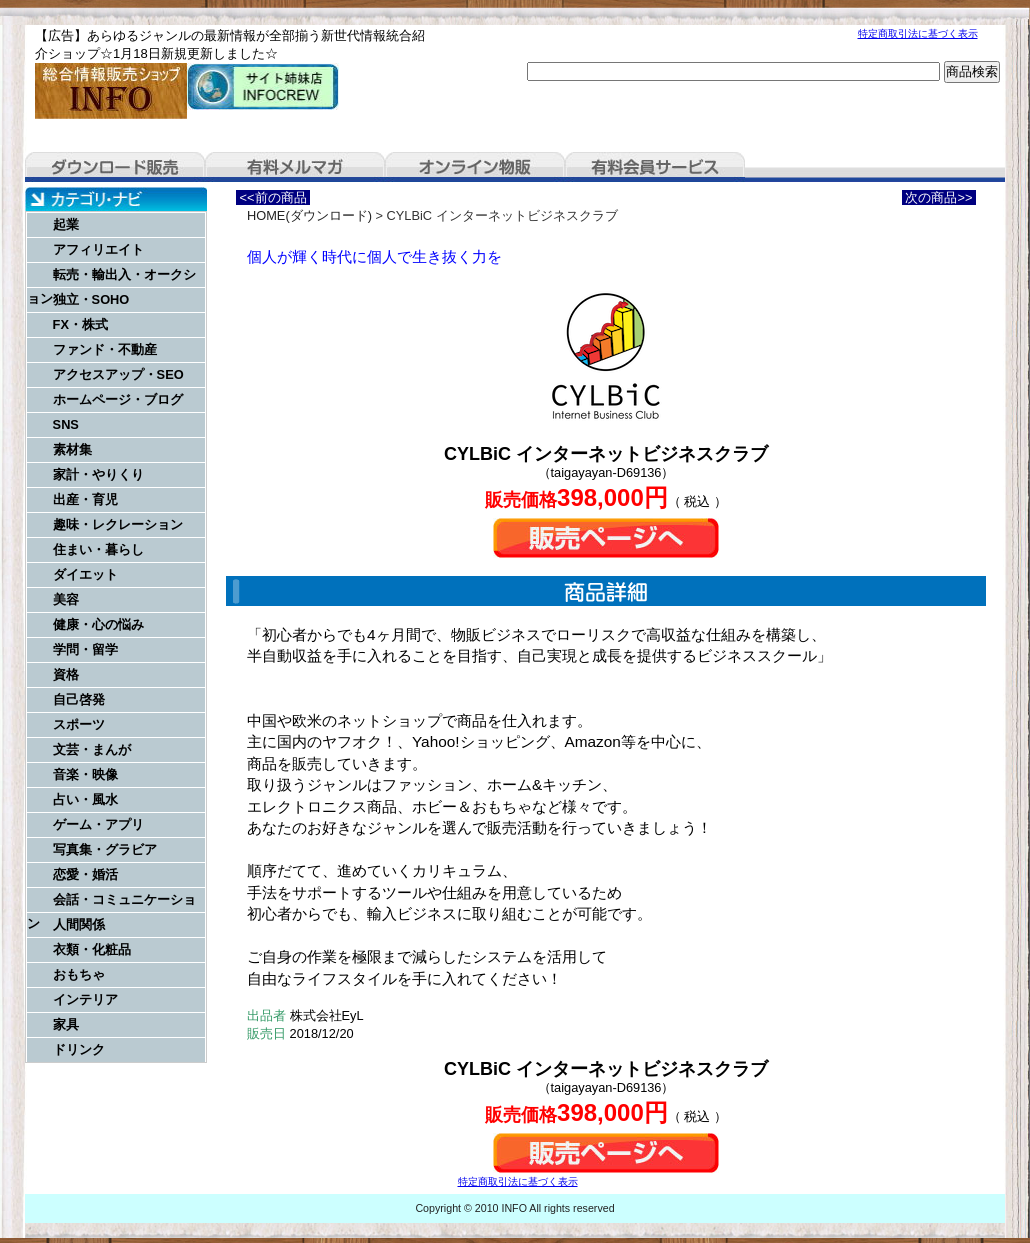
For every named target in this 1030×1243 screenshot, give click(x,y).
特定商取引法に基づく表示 (918, 33)
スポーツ (79, 724)
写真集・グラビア (105, 849)
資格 (66, 674)
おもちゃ (79, 974)
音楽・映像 (85, 774)
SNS (66, 424)
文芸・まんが (92, 749)
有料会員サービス (655, 167)
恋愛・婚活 (85, 874)
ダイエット (85, 574)
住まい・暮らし (98, 549)
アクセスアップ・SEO (118, 374)
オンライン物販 (475, 167)
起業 (66, 224)
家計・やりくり (98, 474)
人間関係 (79, 924)
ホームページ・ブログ (118, 399)
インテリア (85, 999)
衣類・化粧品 (92, 949)
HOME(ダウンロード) (309, 215)
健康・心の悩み (98, 624)
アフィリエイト (98, 249)
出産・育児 (85, 499)
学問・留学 (85, 649)
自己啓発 (79, 699)
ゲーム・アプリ (98, 824)
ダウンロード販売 (115, 167)
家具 (66, 1024)
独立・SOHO (91, 299)
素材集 (72, 449)
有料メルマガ (295, 167)
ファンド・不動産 (105, 349)
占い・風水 (85, 799)
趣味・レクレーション (118, 524)
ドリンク (79, 1049)
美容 (66, 599)
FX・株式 (80, 324)
